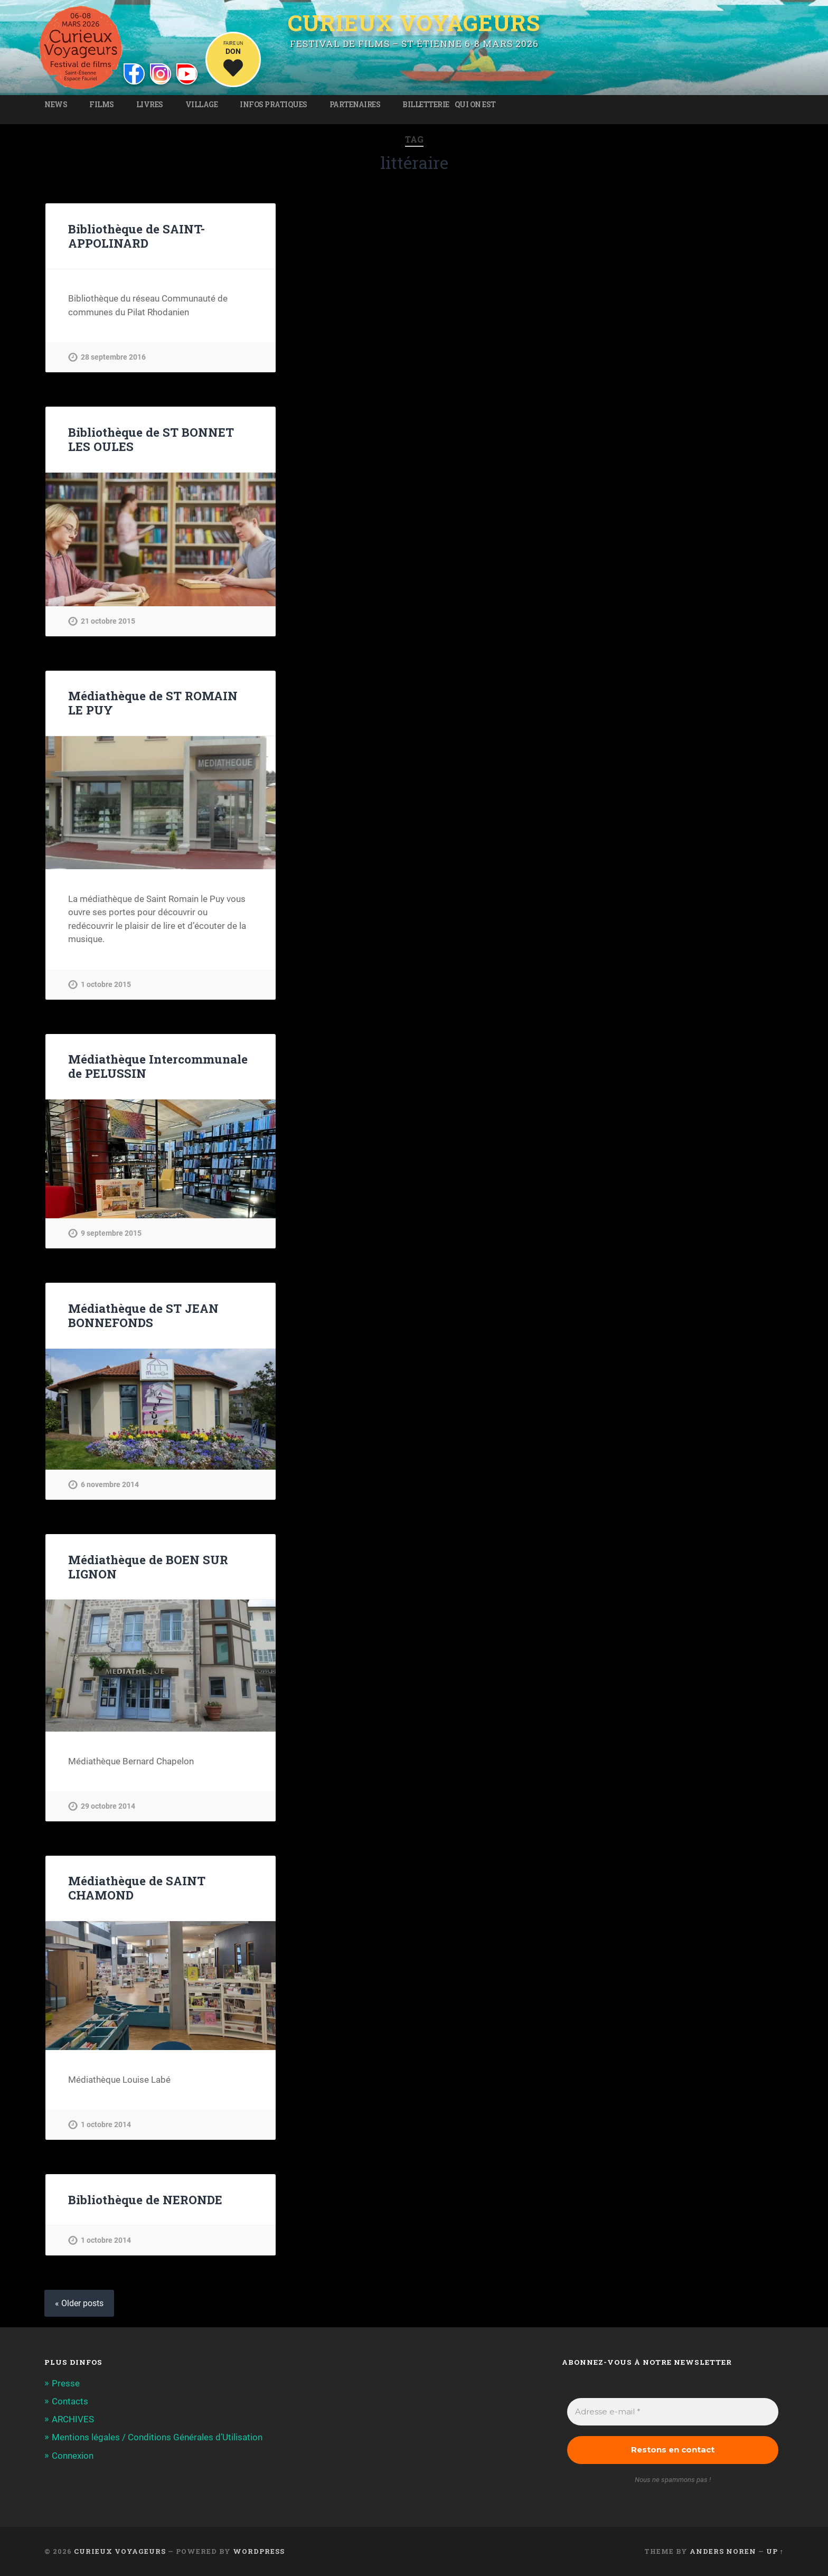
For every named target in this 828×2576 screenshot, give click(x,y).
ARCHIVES (73, 2419)
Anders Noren (723, 2551)
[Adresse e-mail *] (672, 2412)
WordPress (259, 2551)
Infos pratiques (273, 104)
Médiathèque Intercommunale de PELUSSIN (158, 1066)
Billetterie (425, 104)
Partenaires (355, 104)
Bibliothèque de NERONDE (145, 2199)
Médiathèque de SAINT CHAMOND (136, 1888)
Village (201, 104)
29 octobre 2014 (108, 1806)
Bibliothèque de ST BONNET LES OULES (151, 439)
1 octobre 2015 (106, 984)
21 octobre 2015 (108, 621)
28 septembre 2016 (113, 357)
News (55, 104)
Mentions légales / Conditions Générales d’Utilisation (157, 2437)
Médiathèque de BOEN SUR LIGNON (148, 1567)
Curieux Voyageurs (414, 23)
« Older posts (79, 2303)
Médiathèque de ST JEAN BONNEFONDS (143, 1315)
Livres (149, 104)
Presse (66, 2383)
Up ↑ (775, 2551)
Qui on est (475, 104)
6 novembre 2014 (110, 1484)
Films (101, 104)
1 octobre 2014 (106, 2124)
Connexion (72, 2455)
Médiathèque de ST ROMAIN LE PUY (153, 703)
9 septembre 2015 (111, 1233)
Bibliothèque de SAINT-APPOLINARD (136, 236)
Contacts (70, 2401)
